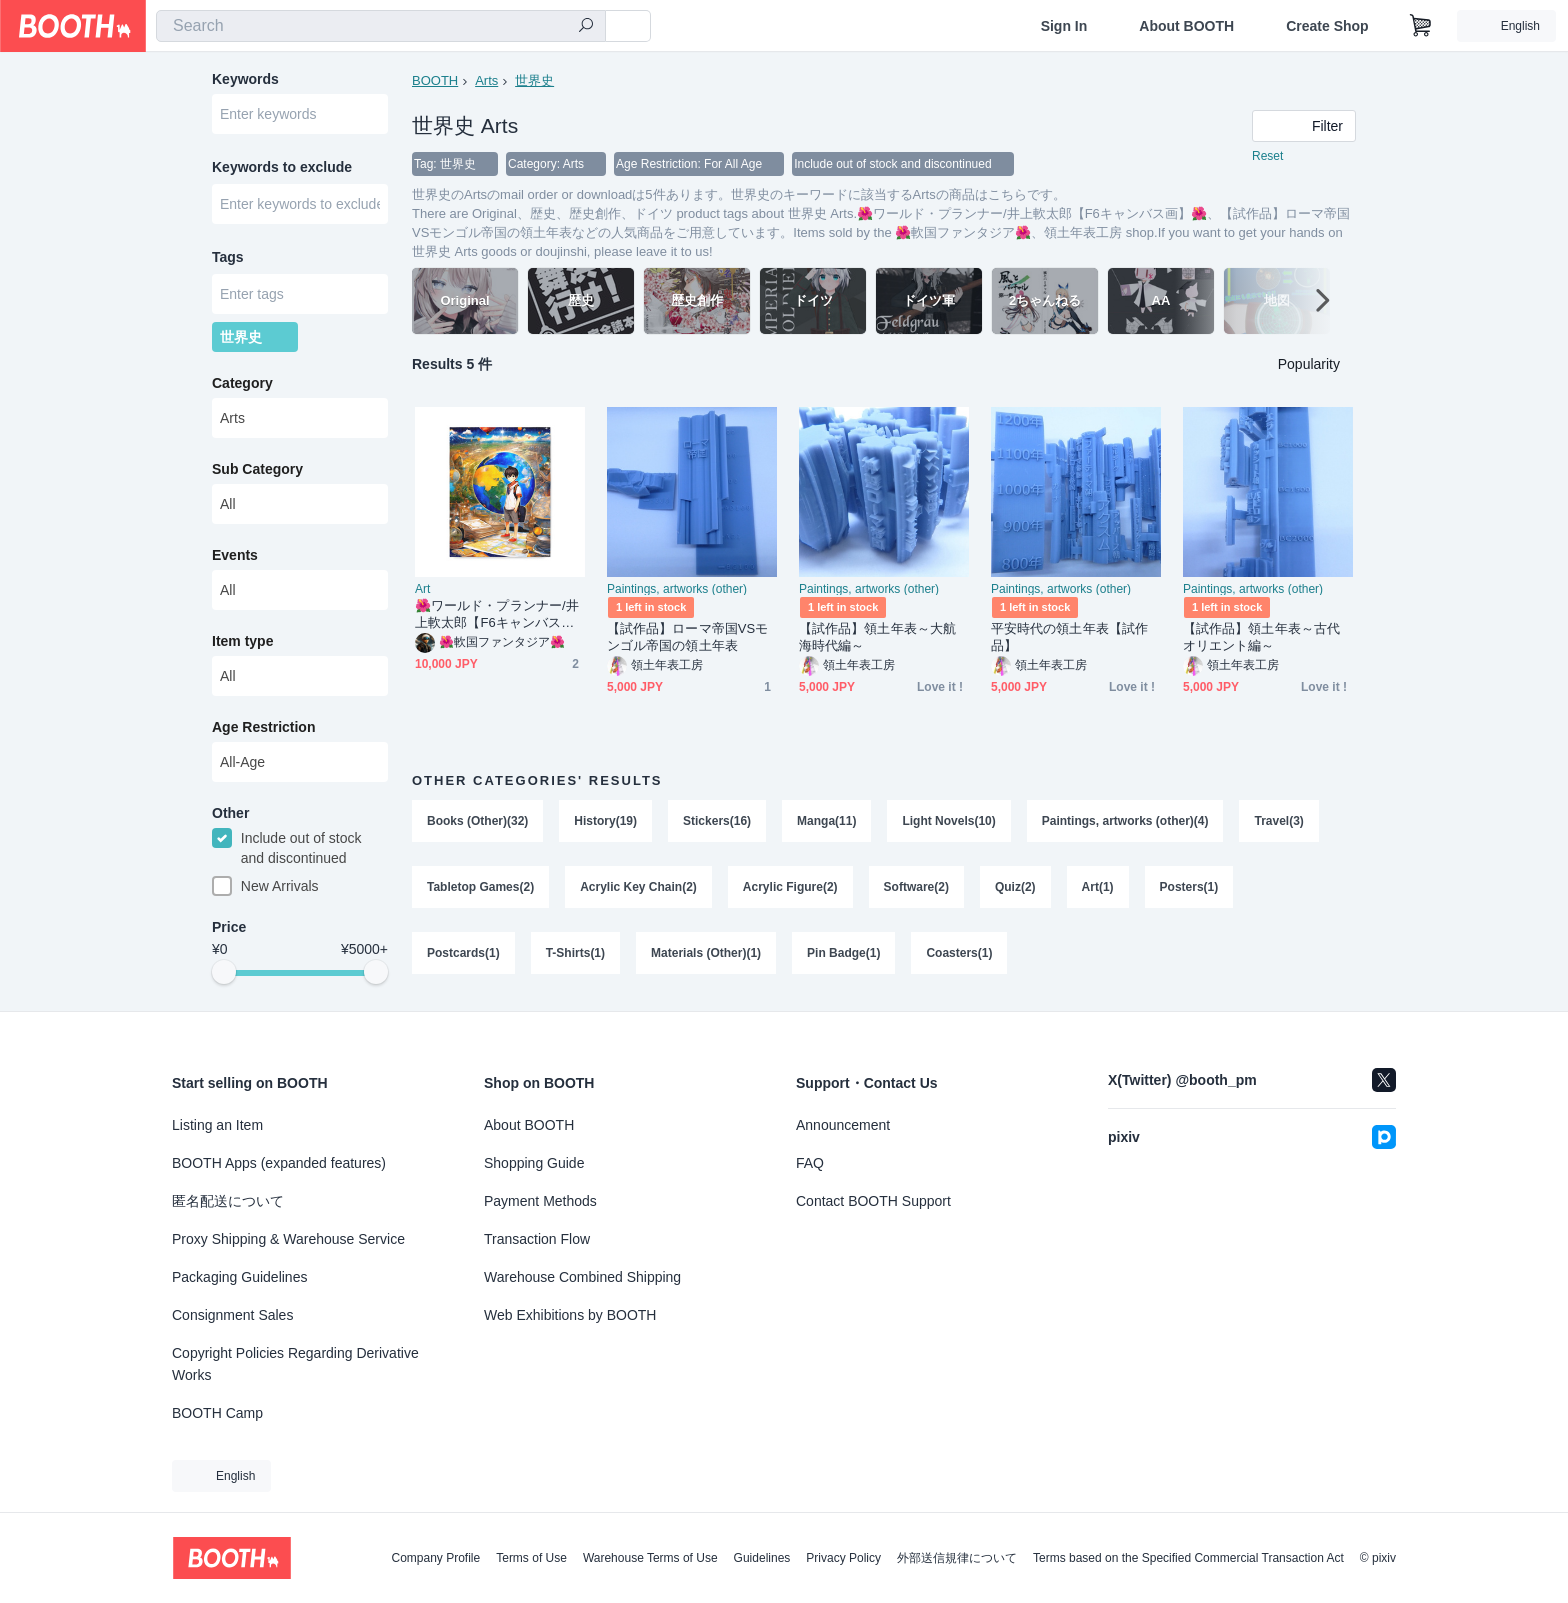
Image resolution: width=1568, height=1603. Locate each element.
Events (235, 555)
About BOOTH (1186, 26)
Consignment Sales (232, 1315)
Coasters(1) (959, 953)
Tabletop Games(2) (480, 887)
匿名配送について (228, 1201)
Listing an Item (217, 1125)
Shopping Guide (534, 1163)
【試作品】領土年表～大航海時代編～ (877, 637)
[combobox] (381, 26)
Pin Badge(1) (843, 953)
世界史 (534, 80)
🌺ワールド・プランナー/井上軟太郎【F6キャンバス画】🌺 (497, 614)
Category (242, 383)
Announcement (843, 1125)
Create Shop (1327, 26)
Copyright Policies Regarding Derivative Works (295, 1364)
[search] (586, 27)
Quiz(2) (1015, 887)
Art (422, 589)
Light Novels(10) (948, 821)
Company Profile (435, 1558)
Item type (242, 641)
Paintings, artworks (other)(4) (1125, 821)
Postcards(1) (463, 953)
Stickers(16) (717, 821)
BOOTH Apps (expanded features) (279, 1163)
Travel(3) (1278, 821)
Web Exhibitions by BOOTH (570, 1315)
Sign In (1064, 26)
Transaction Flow (537, 1239)
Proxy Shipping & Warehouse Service (288, 1239)
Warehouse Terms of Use (650, 1558)
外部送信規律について (957, 1558)
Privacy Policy (843, 1558)
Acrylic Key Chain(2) (638, 887)
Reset (1267, 156)
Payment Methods (540, 1201)
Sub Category (257, 469)
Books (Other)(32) (477, 821)
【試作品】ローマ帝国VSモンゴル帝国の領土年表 (687, 637)
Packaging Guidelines (239, 1277)
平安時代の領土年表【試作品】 (1069, 637)
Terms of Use (531, 1558)
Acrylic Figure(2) (790, 887)
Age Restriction (263, 727)
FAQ (810, 1163)
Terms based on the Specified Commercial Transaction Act (1188, 1558)
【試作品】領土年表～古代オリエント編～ (1261, 637)
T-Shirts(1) (575, 953)
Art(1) (1098, 887)
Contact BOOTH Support (873, 1201)
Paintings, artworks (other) (677, 589)
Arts (486, 80)
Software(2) (916, 887)
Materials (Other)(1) (706, 953)
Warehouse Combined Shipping (582, 1277)
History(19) (605, 821)
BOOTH (435, 80)
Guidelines (762, 1558)
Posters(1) (1189, 887)
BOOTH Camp (217, 1413)
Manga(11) (826, 821)
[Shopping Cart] (1421, 26)
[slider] (224, 972)
